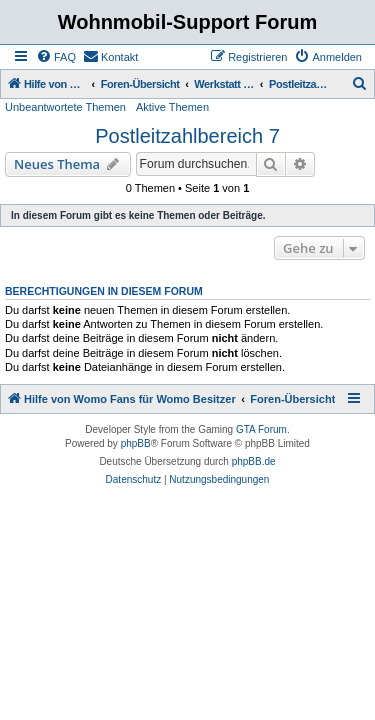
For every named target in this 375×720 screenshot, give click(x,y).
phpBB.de (254, 461)
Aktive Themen (172, 107)
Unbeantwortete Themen (65, 107)
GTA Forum (261, 429)
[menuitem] (56, 57)
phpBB (136, 443)
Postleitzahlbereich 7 (187, 136)
